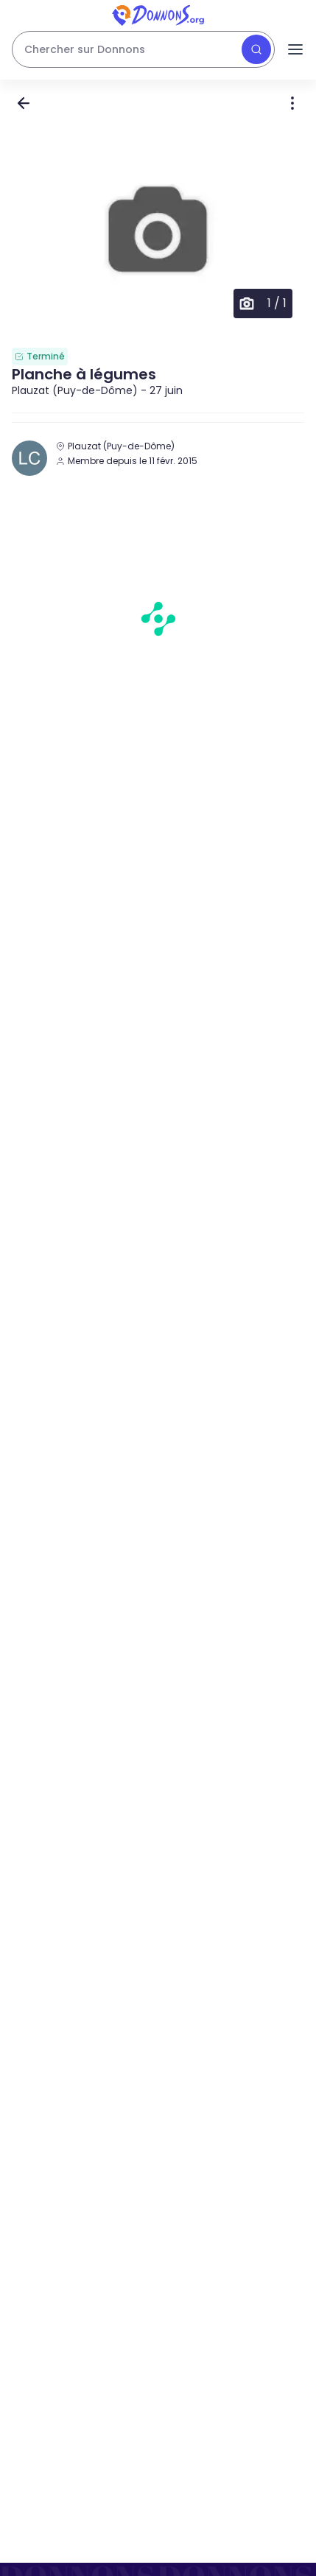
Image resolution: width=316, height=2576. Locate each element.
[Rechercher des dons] (143, 49)
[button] (158, 231)
